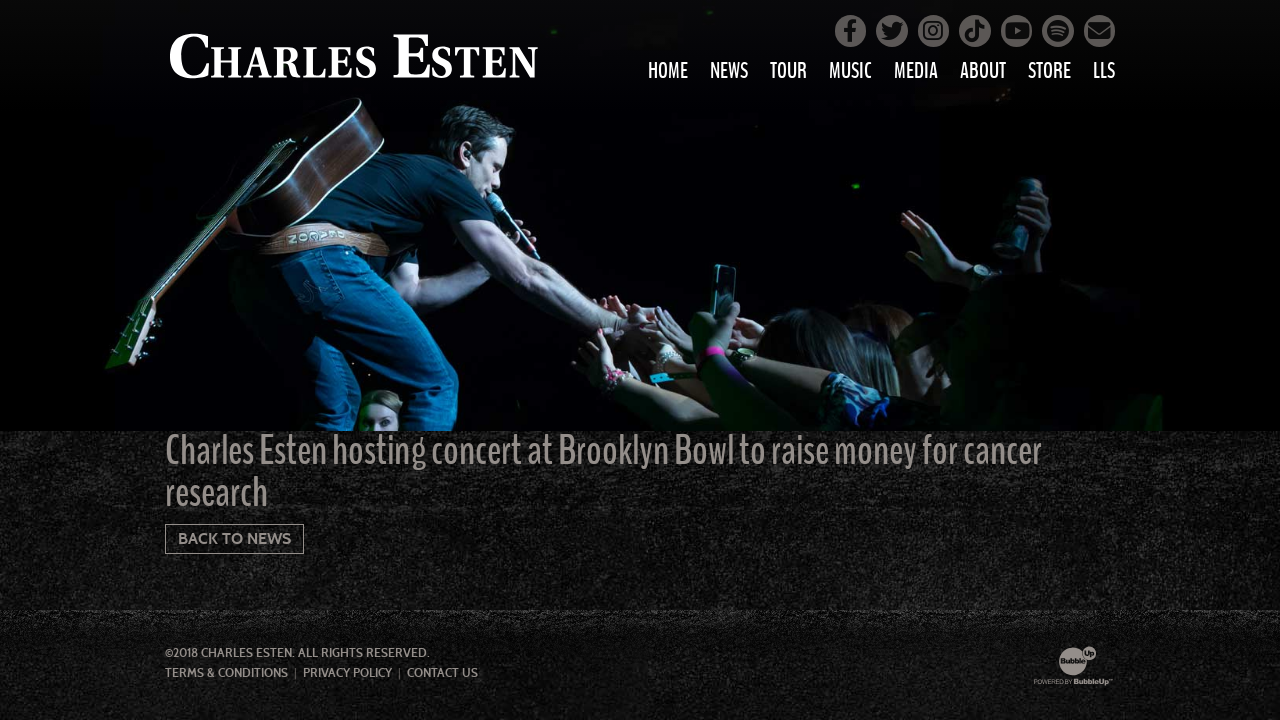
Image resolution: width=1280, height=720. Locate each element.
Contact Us (442, 673)
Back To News (234, 538)
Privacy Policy (347, 673)
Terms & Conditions (226, 673)
